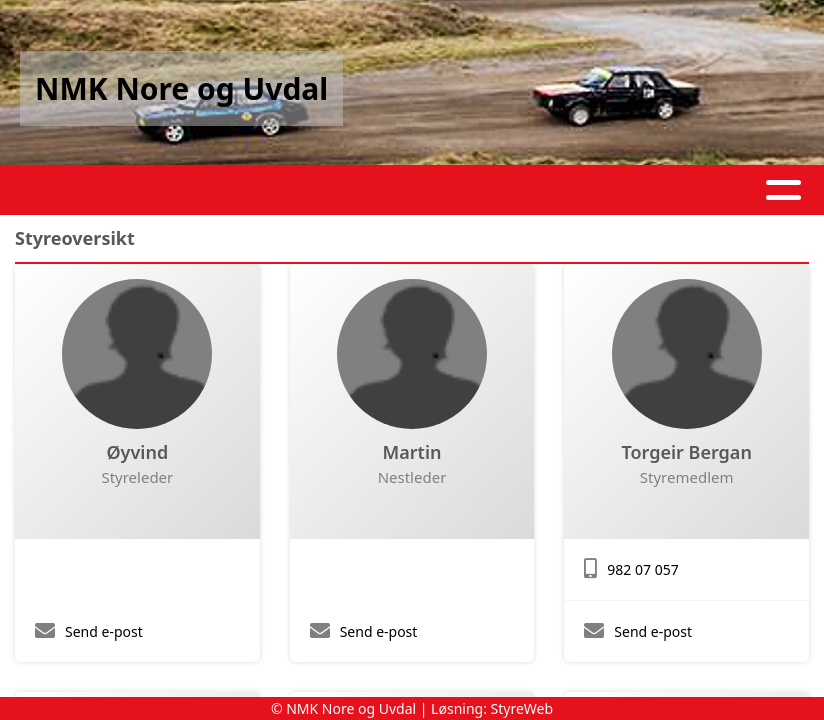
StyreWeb (522, 708)
